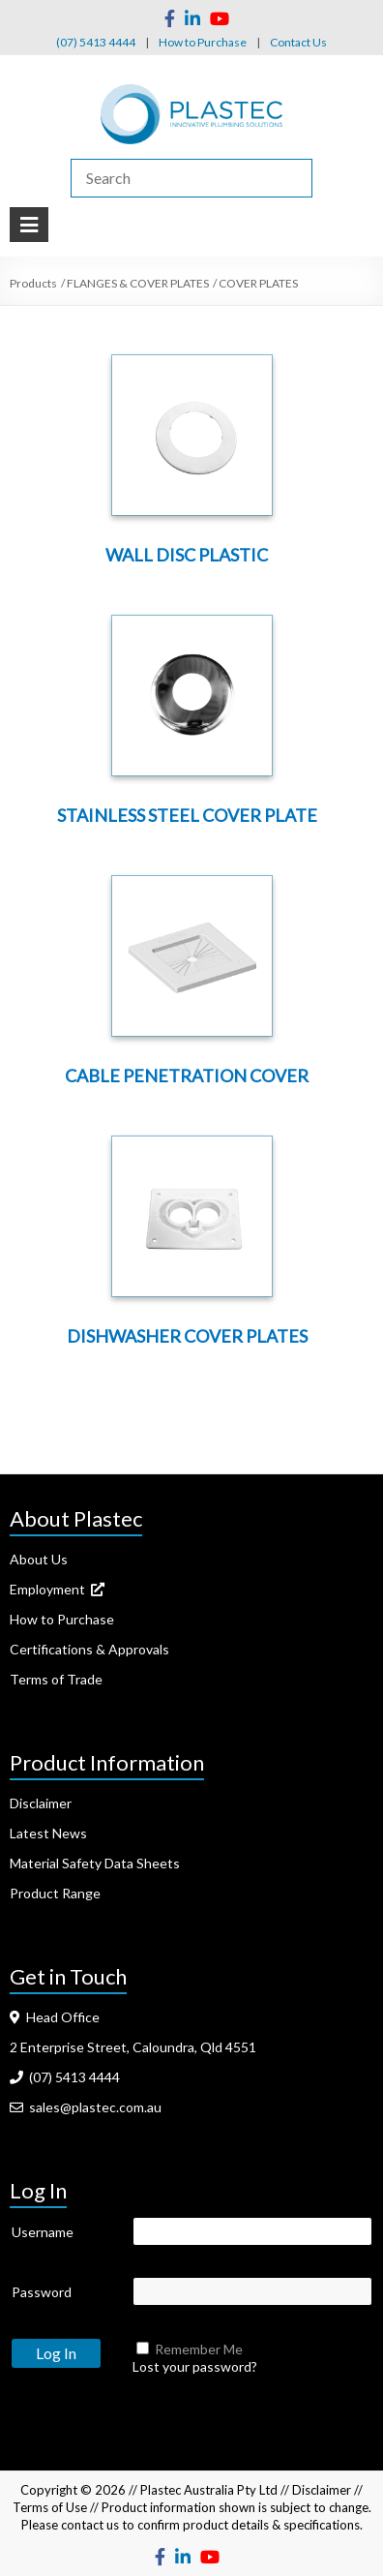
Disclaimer (41, 1803)
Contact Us (298, 42)
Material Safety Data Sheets (95, 1863)
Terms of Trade (56, 1679)
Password (42, 2292)
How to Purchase (203, 42)
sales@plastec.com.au (86, 2107)
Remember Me (199, 2349)
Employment (57, 1589)
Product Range (55, 1893)
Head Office (55, 2017)
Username (43, 2232)
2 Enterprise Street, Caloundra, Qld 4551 (133, 2047)
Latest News (48, 1833)
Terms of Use (50, 2507)
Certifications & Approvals (89, 1649)
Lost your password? (195, 2366)
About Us (39, 1559)
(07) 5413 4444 (95, 42)
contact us (90, 2524)
